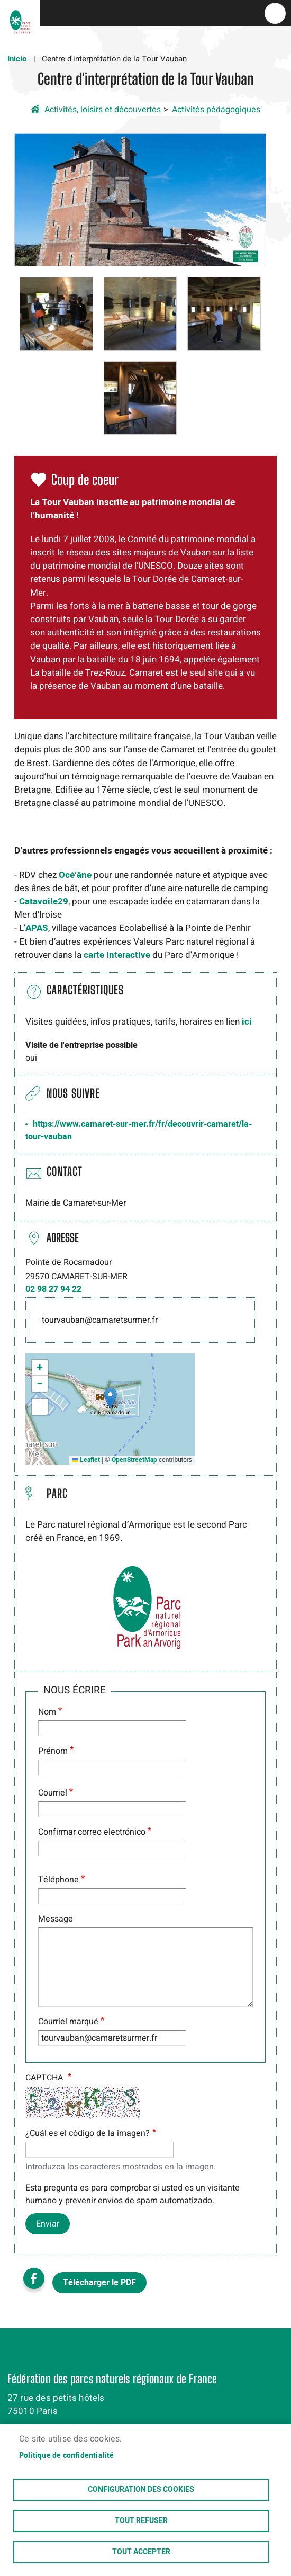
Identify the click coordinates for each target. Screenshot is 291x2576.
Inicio (16, 59)
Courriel (52, 1793)
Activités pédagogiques (216, 109)
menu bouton (275, 13)
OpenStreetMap (134, 1460)
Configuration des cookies (141, 2489)
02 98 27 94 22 (53, 1289)
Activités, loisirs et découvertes (102, 109)
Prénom (53, 1751)
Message (55, 1919)
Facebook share (33, 2278)
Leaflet (86, 1460)
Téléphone (58, 1879)
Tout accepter (141, 2552)
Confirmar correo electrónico (92, 1832)
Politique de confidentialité (66, 2456)
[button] (140, 199)
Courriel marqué (68, 2021)
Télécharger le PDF (99, 2282)
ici (247, 1021)
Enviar (47, 2224)
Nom (47, 1712)
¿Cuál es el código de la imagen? (87, 2133)
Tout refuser (141, 2521)
